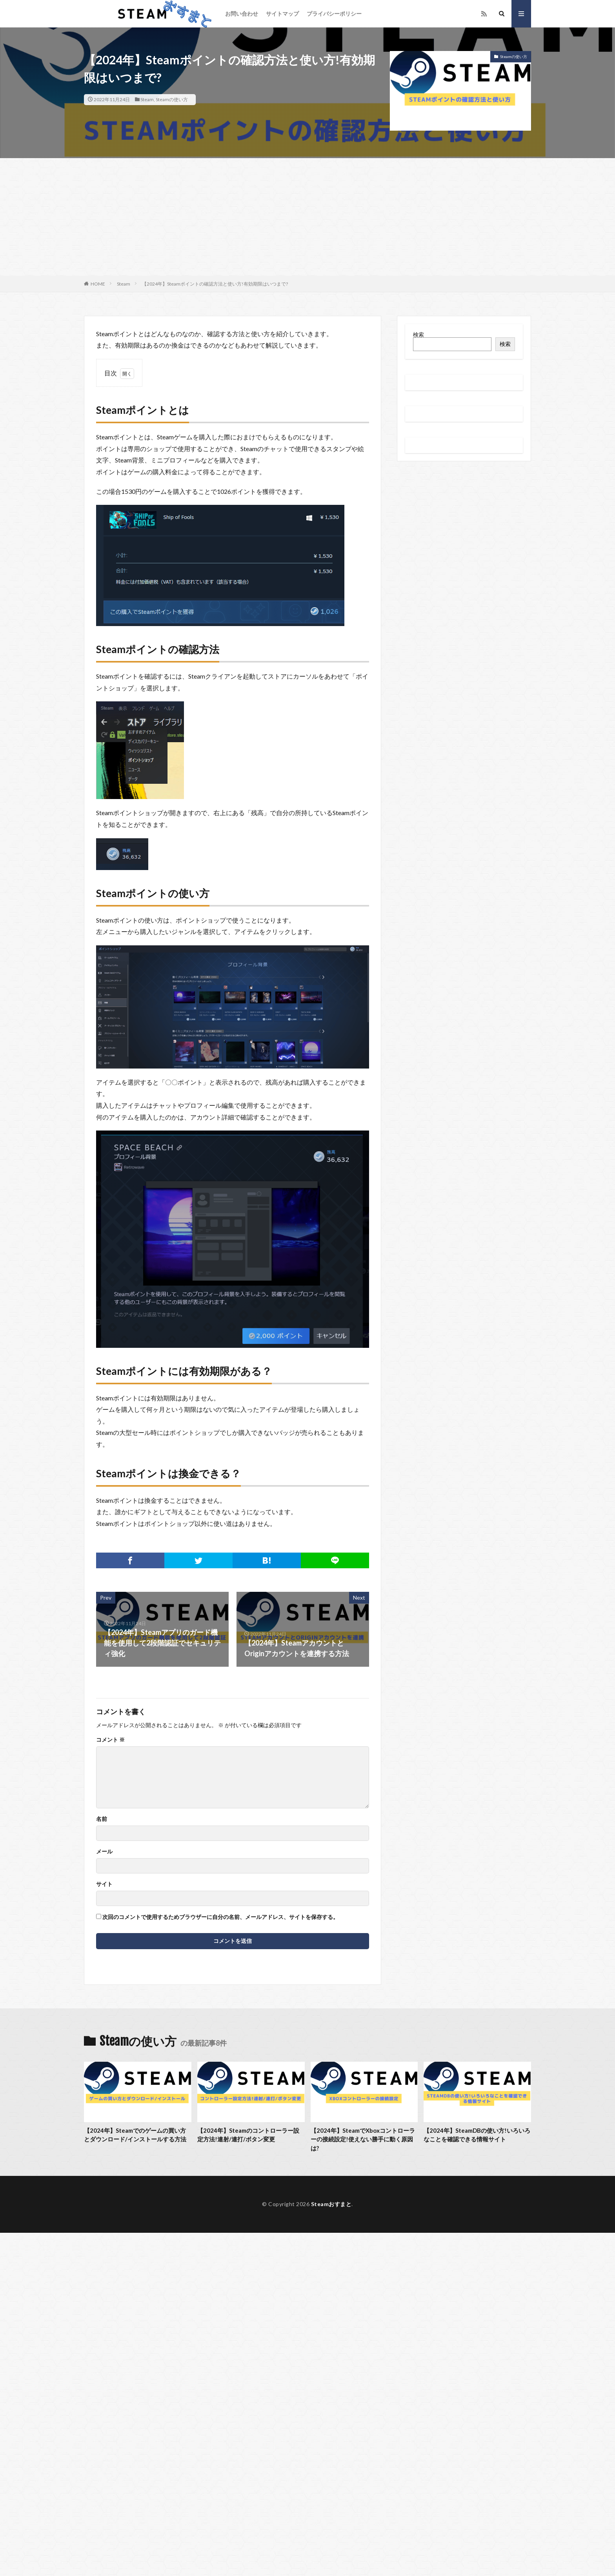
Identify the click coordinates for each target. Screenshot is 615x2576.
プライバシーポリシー (334, 13)
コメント (110, 1739)
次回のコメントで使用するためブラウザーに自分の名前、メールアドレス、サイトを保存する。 (220, 1917)
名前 (101, 1819)
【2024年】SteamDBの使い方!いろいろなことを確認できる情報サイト (477, 2135)
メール (104, 1851)
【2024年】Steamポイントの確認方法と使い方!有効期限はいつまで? (215, 284)
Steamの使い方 (172, 99)
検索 (418, 334)
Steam (147, 99)
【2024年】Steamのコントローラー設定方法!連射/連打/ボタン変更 (248, 2135)
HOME (98, 284)
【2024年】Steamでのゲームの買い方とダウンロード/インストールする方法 (135, 2135)
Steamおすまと (331, 2204)
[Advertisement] (307, 217)
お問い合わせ (241, 13)
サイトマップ (282, 13)
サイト (104, 1884)
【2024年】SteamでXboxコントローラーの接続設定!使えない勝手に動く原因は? (363, 2139)
